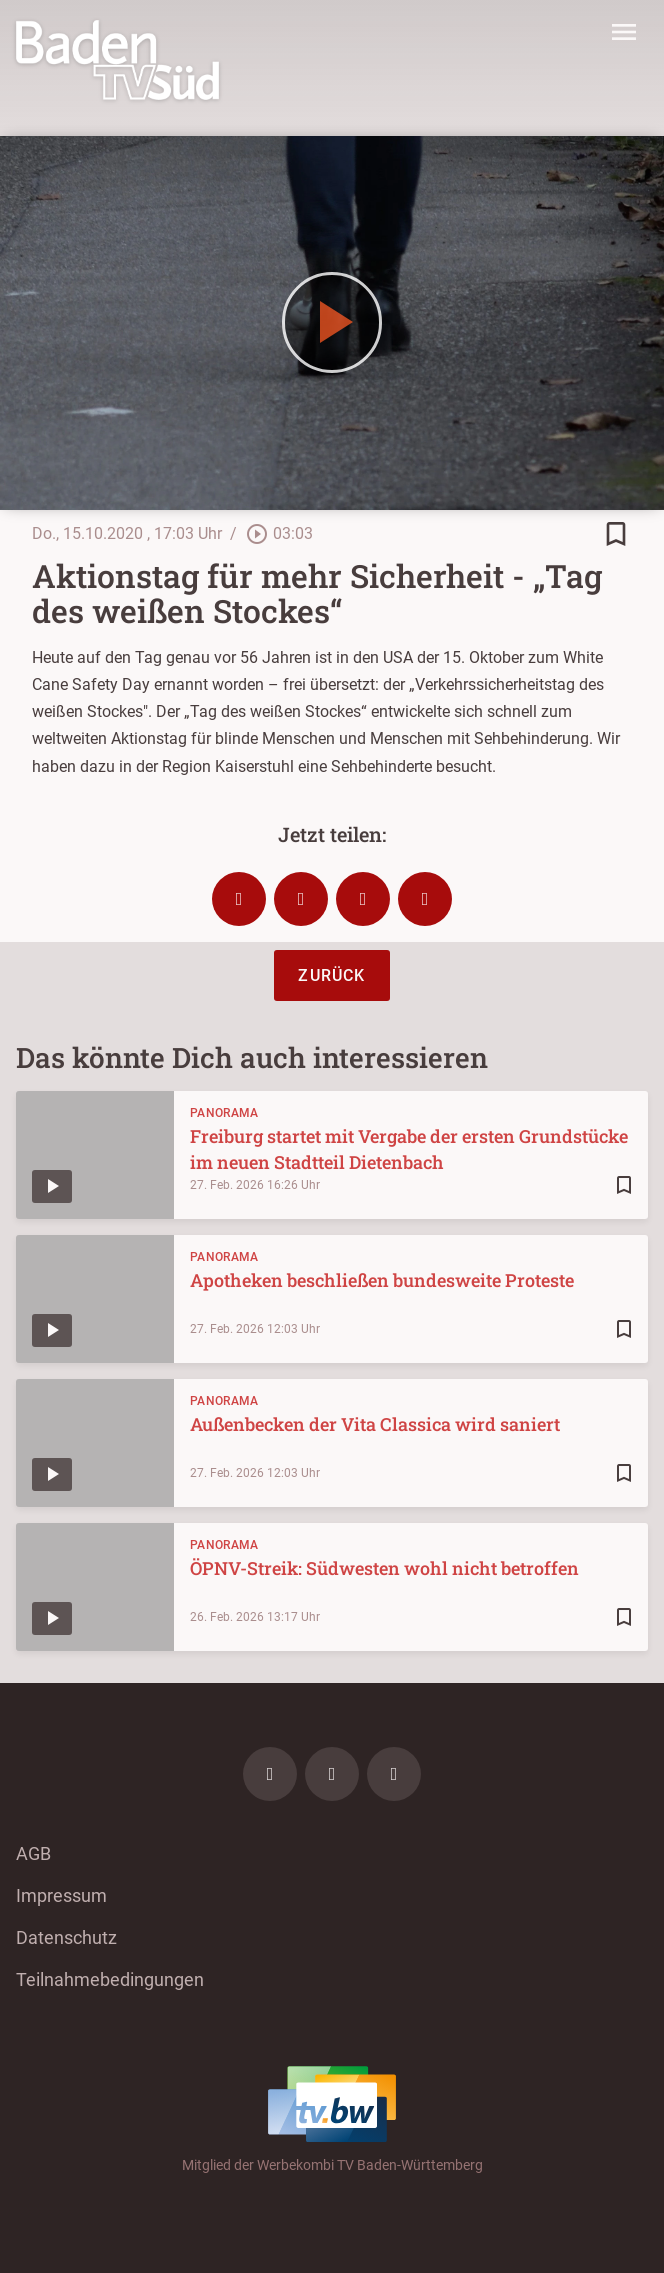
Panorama (224, 1113)
